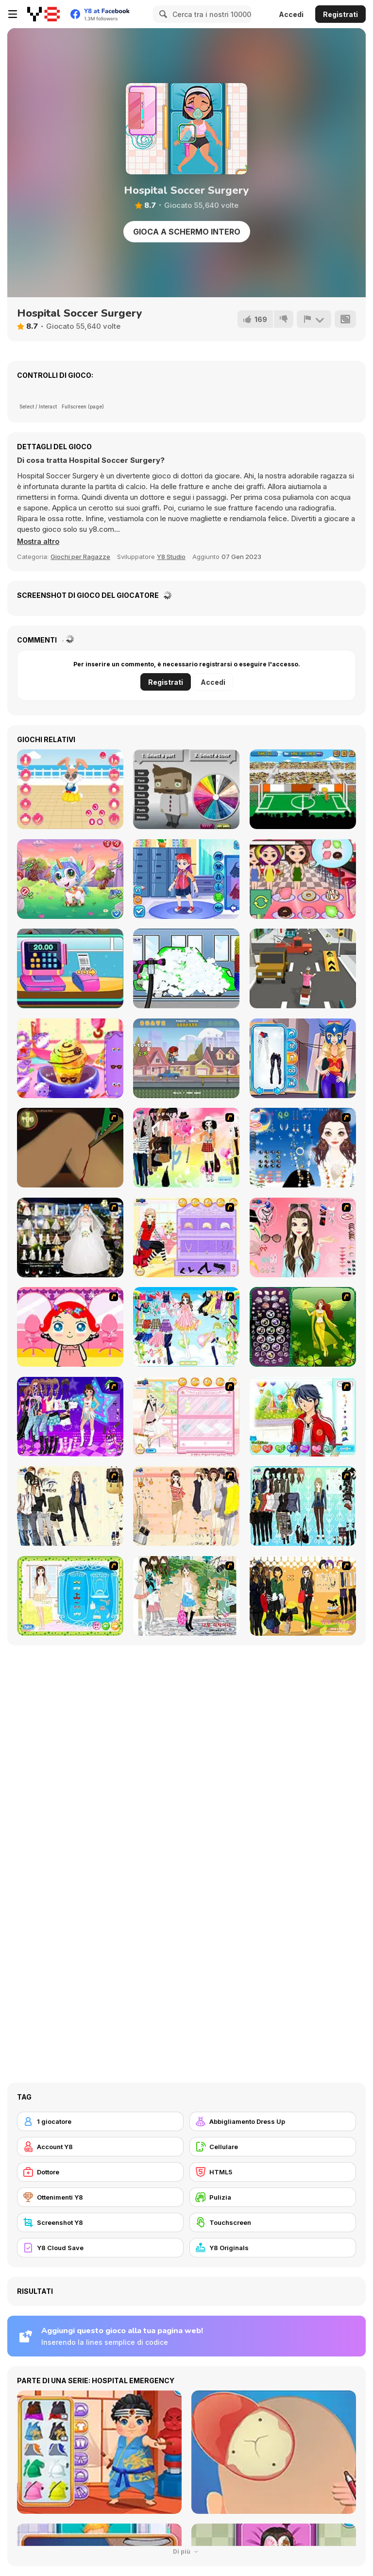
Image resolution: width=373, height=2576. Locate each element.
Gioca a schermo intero (186, 232)
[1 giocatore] (100, 2121)
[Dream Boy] (303, 1417)
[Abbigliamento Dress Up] (272, 2121)
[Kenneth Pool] (70, 1237)
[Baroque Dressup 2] (303, 1506)
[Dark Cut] (70, 1147)
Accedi (291, 14)
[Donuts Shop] (303, 879)
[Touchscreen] (272, 2222)
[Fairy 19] (303, 1327)
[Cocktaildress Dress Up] (186, 1506)
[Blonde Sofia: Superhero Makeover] (303, 1058)
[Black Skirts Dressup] (303, 1596)
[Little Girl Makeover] (70, 1327)
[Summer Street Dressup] (186, 1596)
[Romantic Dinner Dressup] (70, 1596)
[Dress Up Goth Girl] (303, 1147)
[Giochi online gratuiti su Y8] (43, 14)
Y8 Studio (171, 556)
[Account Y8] (100, 2146)
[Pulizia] (272, 2197)
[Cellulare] (272, 2146)
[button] (39, 541)
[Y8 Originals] (272, 2247)
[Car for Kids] (186, 968)
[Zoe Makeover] (186, 1417)
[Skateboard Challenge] (186, 1058)
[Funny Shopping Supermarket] (70, 968)
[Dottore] (100, 2172)
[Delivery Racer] (303, 968)
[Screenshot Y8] (100, 2222)
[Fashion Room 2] (186, 1237)
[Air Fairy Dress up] (186, 1327)
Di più (186, 2551)
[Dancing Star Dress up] (70, 1417)
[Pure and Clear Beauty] (303, 1237)
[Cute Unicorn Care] (70, 879)
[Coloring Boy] (186, 789)
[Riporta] (313, 319)
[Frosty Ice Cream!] (70, 1058)
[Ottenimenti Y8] (100, 2197)
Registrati (340, 14)
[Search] (161, 14)
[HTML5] (272, 2172)
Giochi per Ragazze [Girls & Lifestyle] (80, 556)
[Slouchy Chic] (186, 1147)
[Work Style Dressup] (70, 1506)
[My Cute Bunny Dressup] (70, 789)
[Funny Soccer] (303, 789)
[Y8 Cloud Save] (100, 2247)
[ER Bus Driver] (186, 879)
